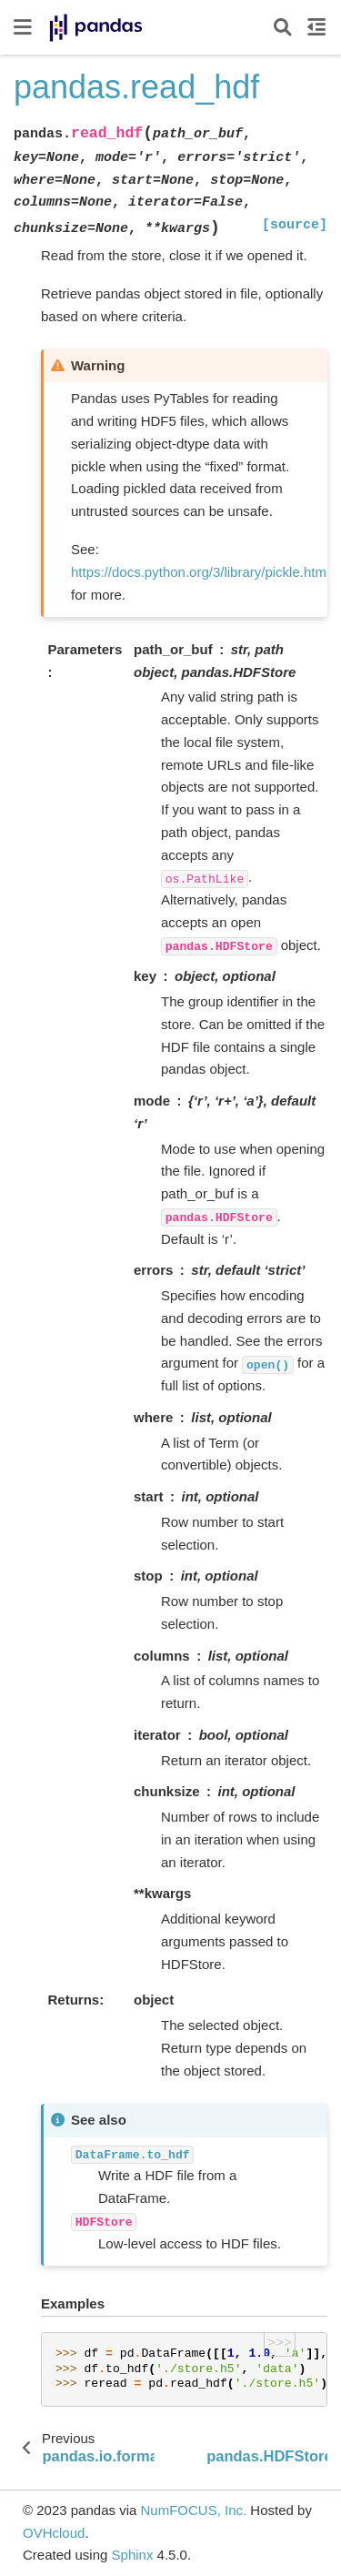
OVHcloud (54, 2533)
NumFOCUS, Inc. (193, 2510)
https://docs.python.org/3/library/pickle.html (200, 572)
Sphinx (133, 2554)
